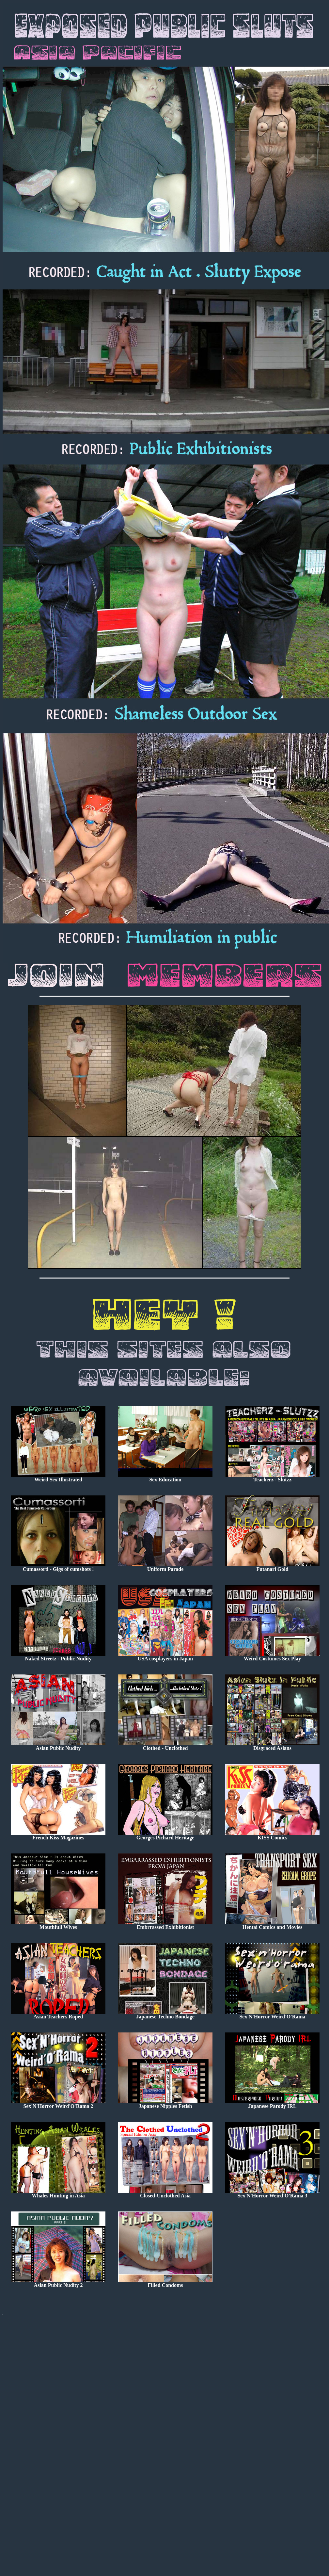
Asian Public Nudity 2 (58, 2283)
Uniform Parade (165, 1567)
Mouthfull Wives (58, 1925)
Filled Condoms (165, 2283)
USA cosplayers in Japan (165, 1656)
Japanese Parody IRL (272, 2104)
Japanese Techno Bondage (165, 2014)
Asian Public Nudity (58, 1746)
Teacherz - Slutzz (272, 1477)
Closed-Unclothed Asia (165, 2193)
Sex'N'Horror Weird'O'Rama (272, 2014)
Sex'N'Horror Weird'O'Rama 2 (58, 2104)
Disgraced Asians (272, 1746)
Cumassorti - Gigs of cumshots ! (58, 1567)
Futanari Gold (272, 1567)
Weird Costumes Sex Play (272, 1656)
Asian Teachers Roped (58, 2014)
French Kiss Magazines (58, 1835)
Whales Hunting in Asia (58, 2193)
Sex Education (165, 1477)
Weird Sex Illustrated (58, 1477)
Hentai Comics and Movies (272, 1925)
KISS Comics (272, 1835)
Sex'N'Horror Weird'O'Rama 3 (272, 2193)
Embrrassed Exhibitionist (165, 1925)
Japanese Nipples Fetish (165, 2104)
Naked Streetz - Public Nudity (58, 1656)
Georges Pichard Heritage (165, 1835)
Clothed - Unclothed (165, 1746)
